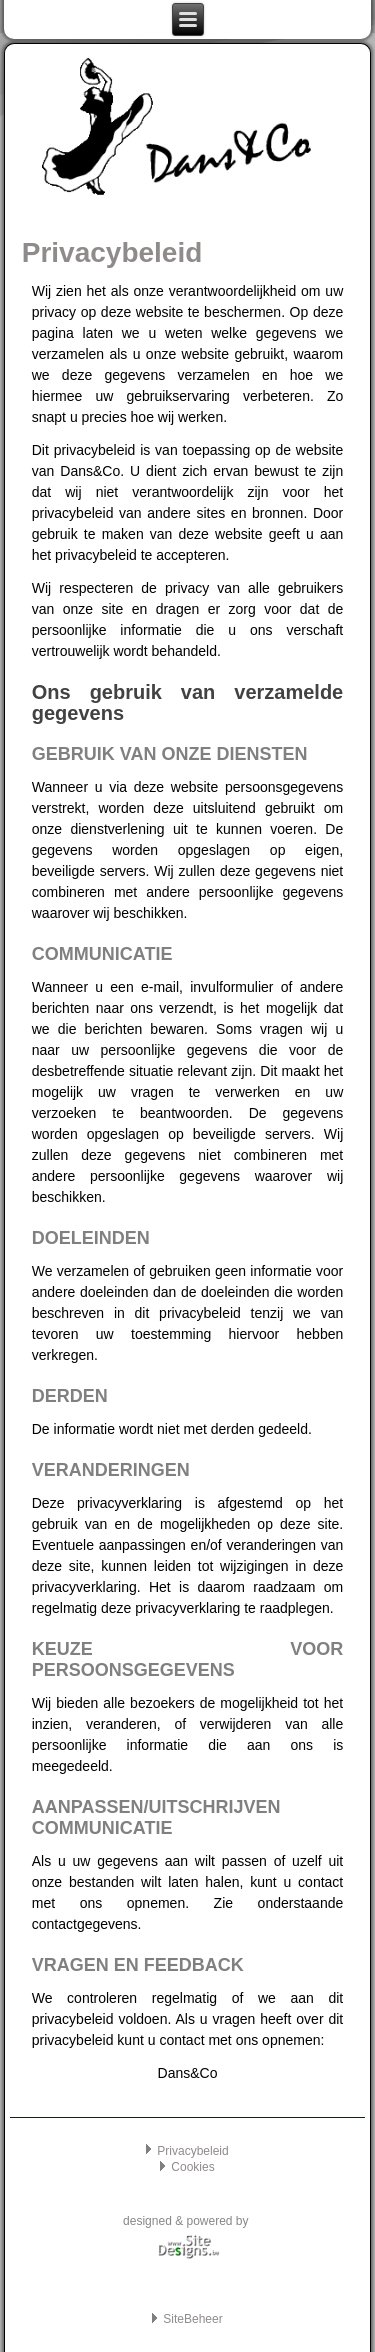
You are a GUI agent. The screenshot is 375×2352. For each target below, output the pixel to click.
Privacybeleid (192, 2151)
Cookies (192, 2167)
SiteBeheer (192, 2319)
